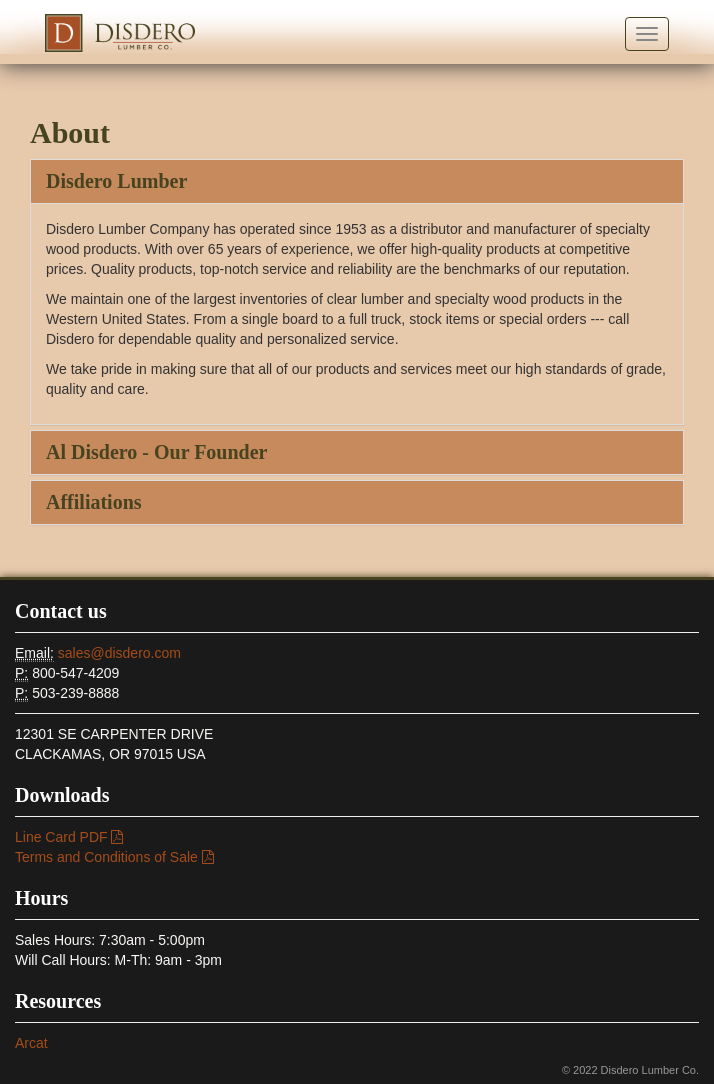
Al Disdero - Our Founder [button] (157, 452)
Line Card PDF (69, 837)
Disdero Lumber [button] (116, 181)
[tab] (357, 181)
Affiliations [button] (94, 502)
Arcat (31, 1043)
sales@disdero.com (119, 653)
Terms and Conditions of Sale (114, 857)
